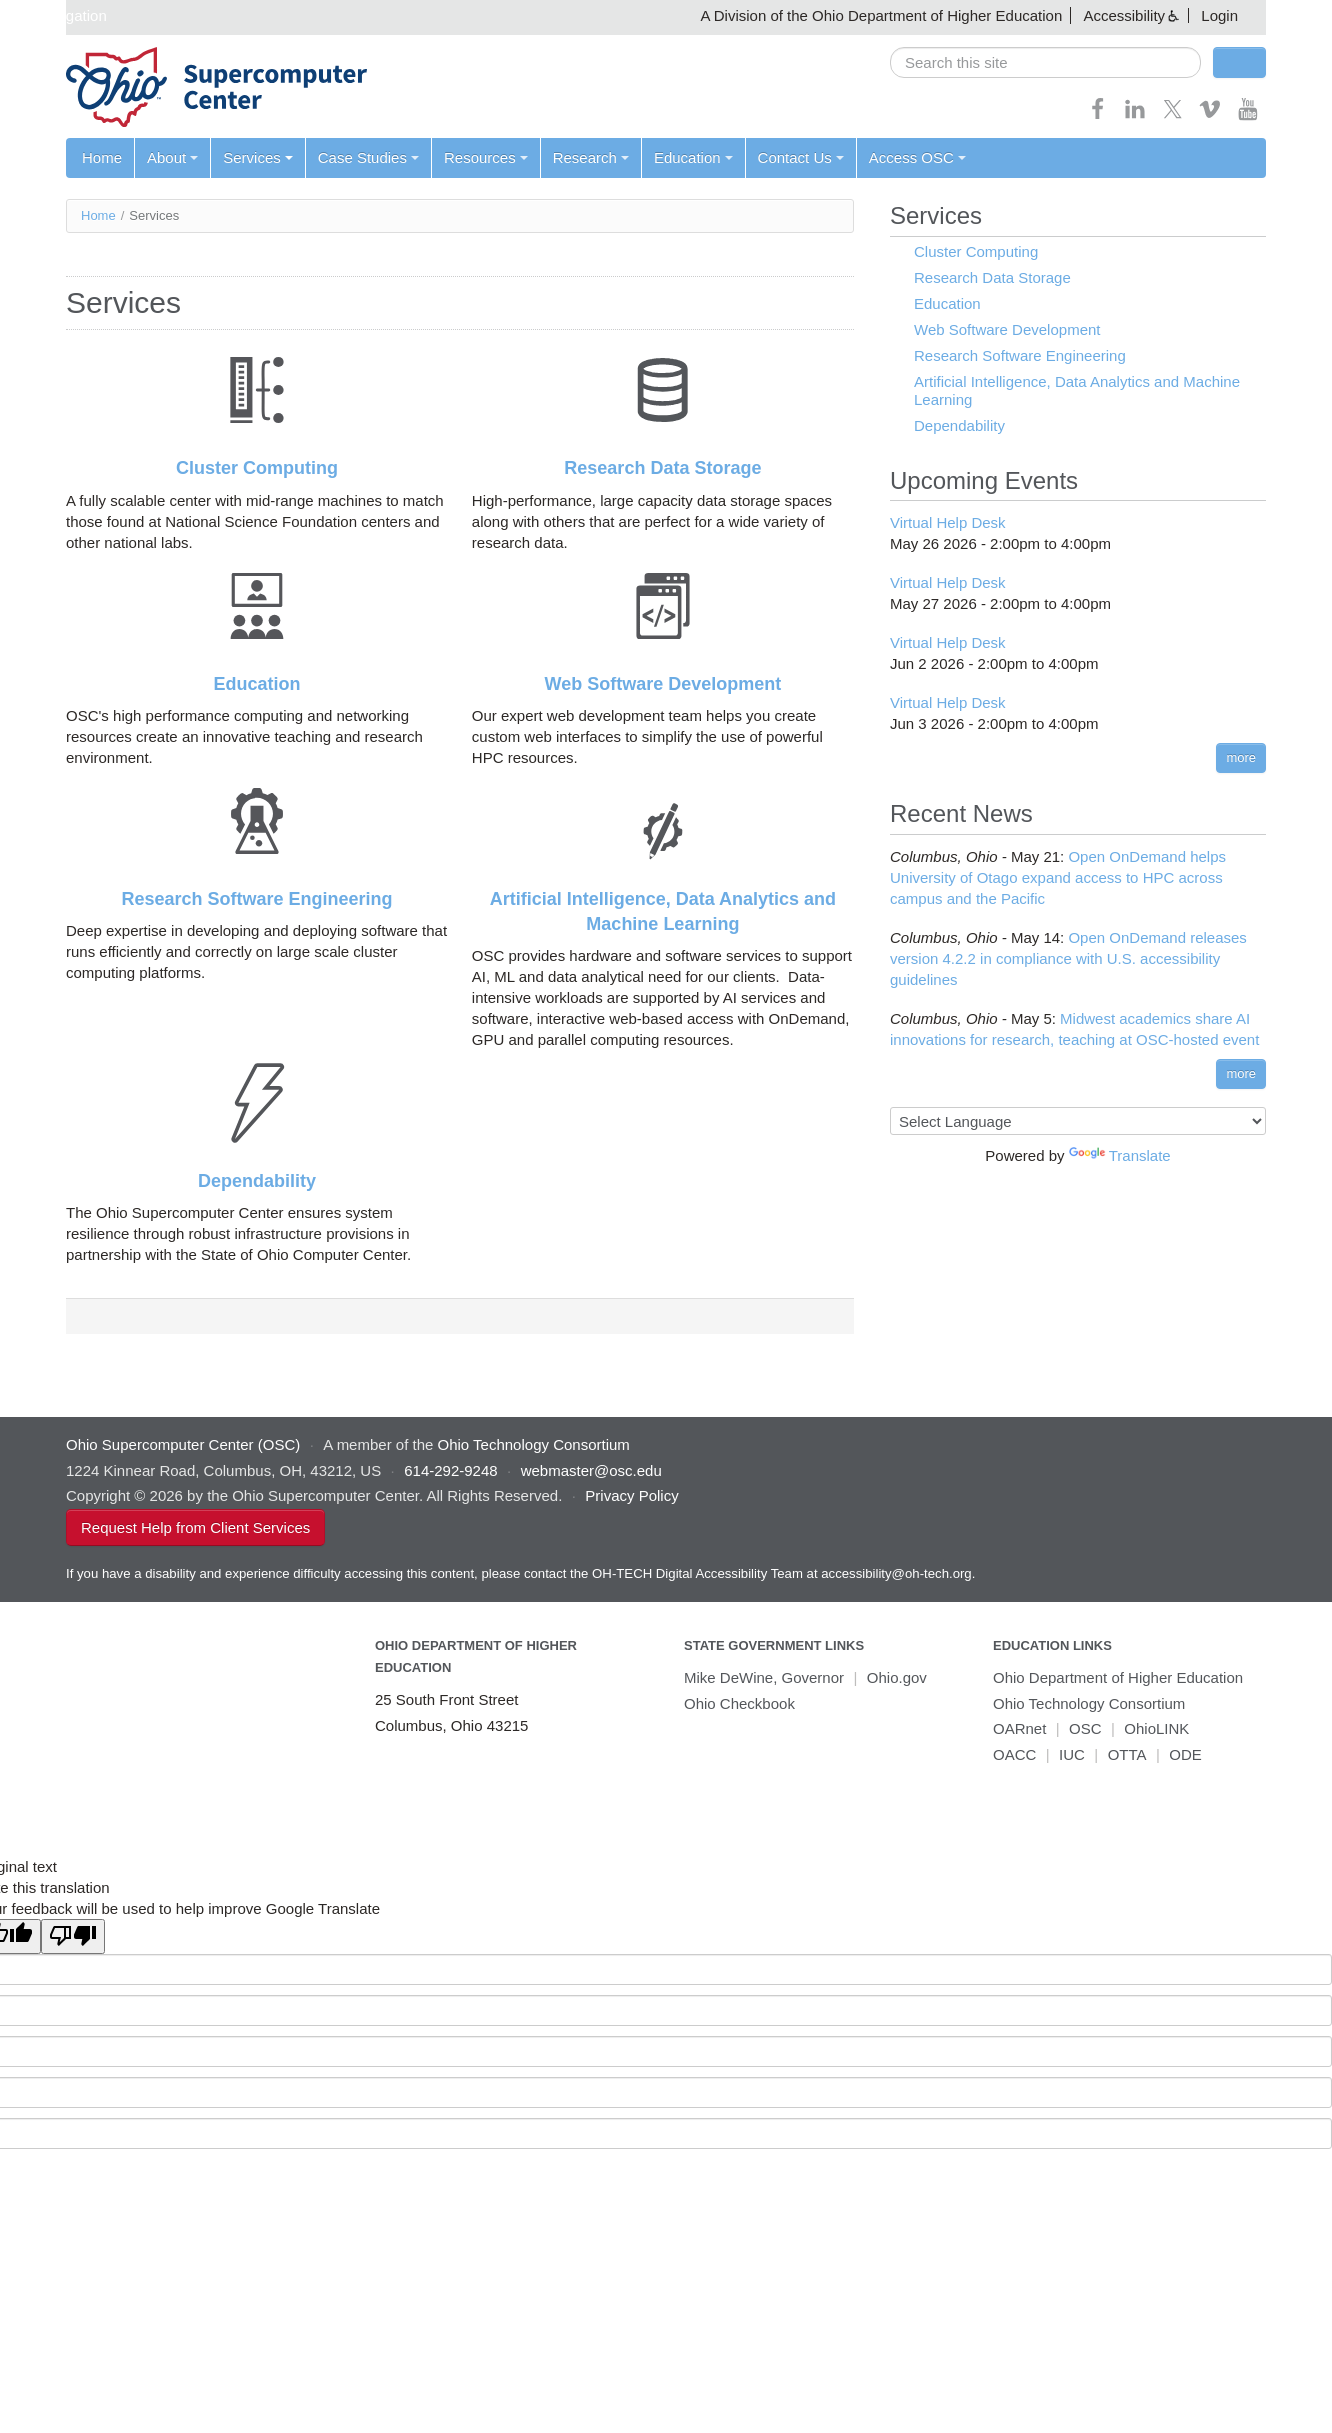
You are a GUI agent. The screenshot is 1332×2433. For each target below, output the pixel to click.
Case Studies (368, 157)
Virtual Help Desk (948, 522)
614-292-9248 (450, 1470)
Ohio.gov (897, 1677)
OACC (1014, 1754)
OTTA (1127, 1754)
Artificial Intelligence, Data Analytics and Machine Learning (1077, 390)
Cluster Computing (257, 468)
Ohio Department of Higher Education (1118, 1677)
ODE (1185, 1754)
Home (102, 157)
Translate (1120, 1155)
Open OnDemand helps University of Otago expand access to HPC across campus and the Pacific (1058, 877)
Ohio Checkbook (739, 1703)
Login (1219, 15)
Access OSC (917, 157)
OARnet (1019, 1728)
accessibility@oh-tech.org (896, 1573)
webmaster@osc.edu (591, 1470)
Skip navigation (56, 15)
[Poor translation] (73, 1936)
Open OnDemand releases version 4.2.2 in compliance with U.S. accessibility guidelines (1068, 958)
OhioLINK (1156, 1728)
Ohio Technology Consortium (1089, 1703)
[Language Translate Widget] (1078, 1121)
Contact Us (801, 157)
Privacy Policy (631, 1495)
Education (693, 157)
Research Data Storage (662, 468)
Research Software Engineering (257, 899)
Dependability (257, 1181)
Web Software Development (663, 684)
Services (258, 157)
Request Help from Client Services (195, 1527)
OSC (1085, 1728)
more (1241, 757)
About (172, 157)
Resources (486, 157)
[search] (1045, 62)
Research (591, 157)
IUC (1072, 1754)
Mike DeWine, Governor (764, 1677)
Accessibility (1124, 15)
